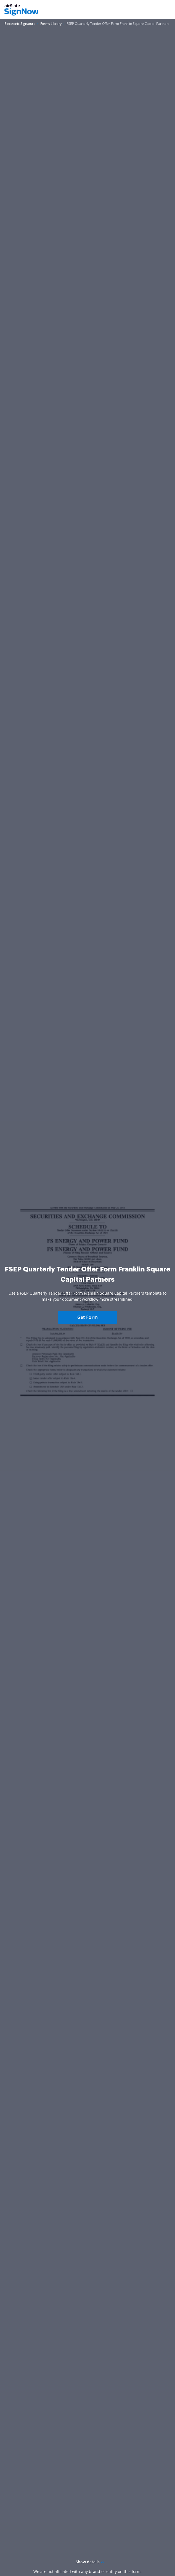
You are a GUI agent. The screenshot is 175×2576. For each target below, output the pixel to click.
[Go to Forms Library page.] (51, 24)
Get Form (87, 1317)
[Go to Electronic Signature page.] (19, 24)
